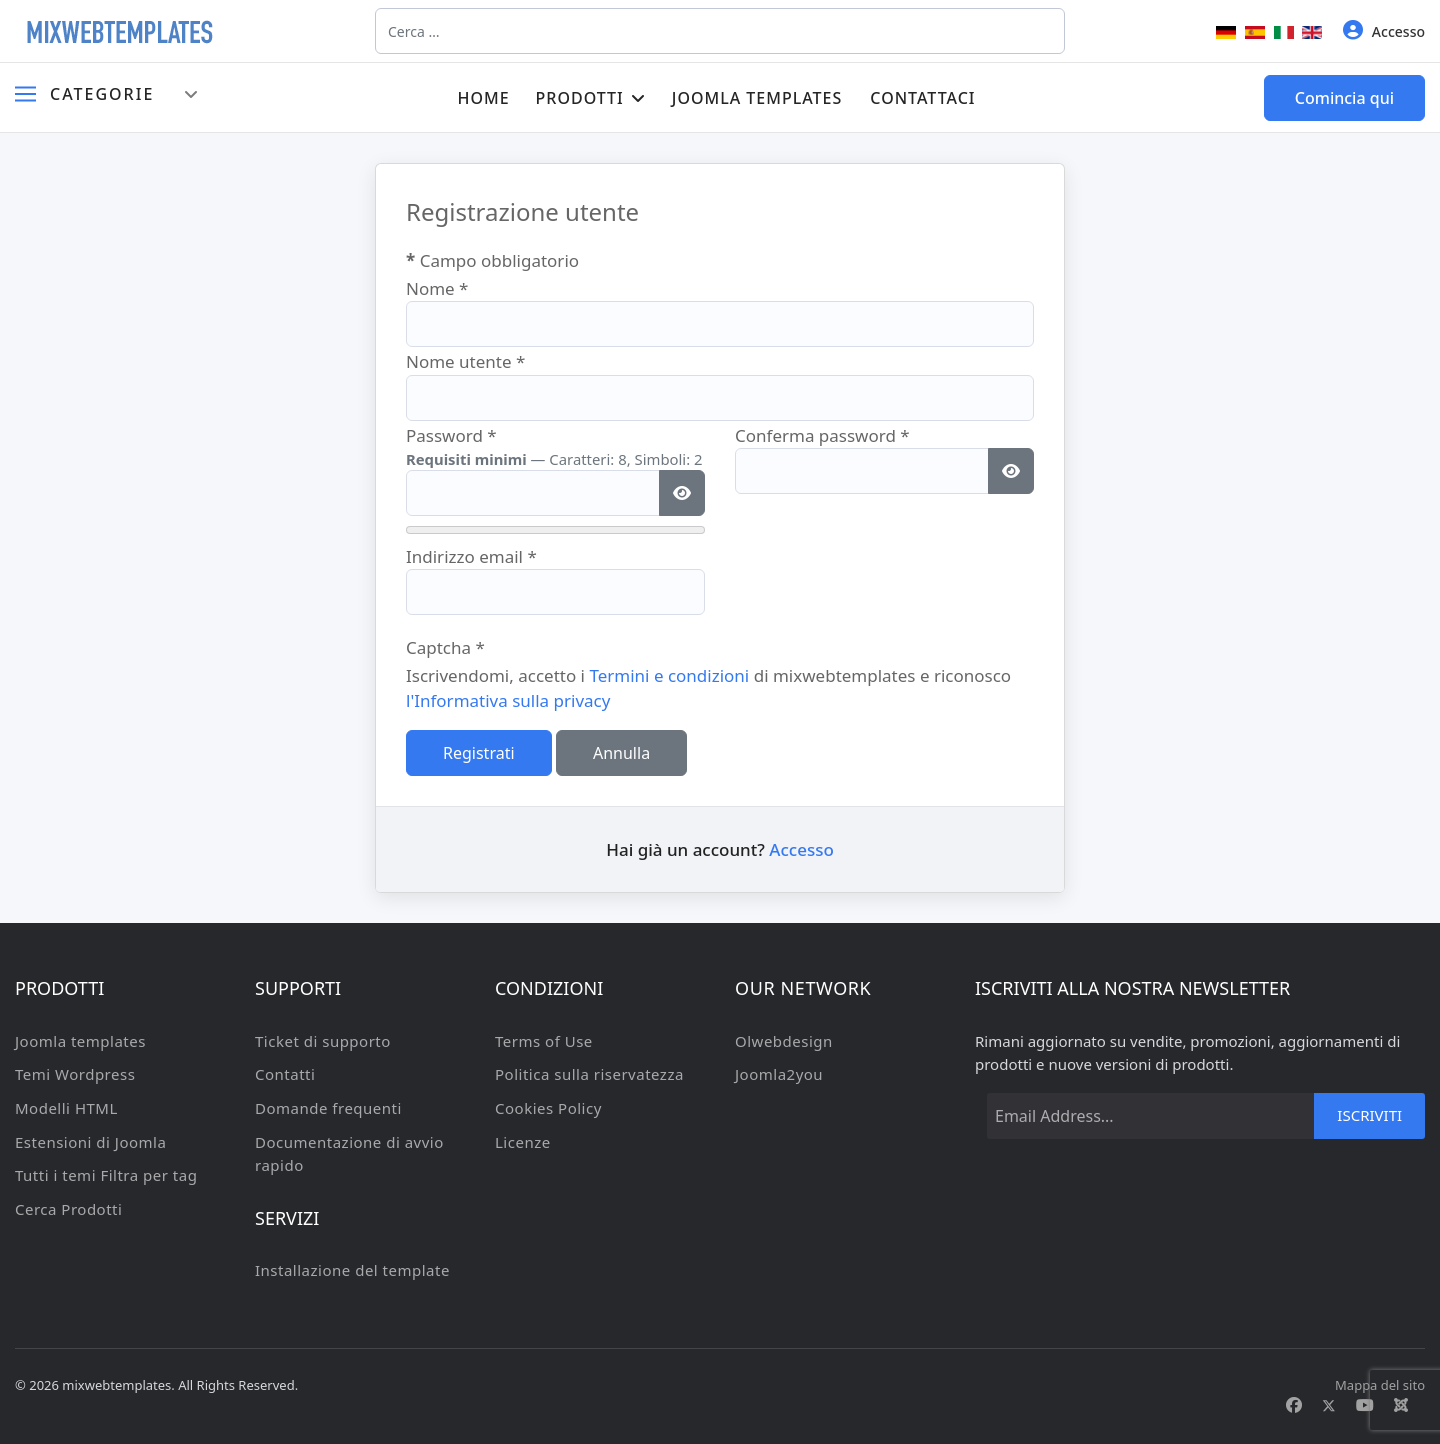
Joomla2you (779, 1074)
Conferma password (822, 435)
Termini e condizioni (669, 675)
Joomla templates (757, 98)
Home (483, 98)
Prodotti (580, 98)
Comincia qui (1344, 98)
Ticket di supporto (323, 1041)
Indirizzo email (471, 556)
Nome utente (465, 361)
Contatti (285, 1074)
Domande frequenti (328, 1108)
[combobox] (720, 31)
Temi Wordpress (75, 1074)
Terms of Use (544, 1041)
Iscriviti (1369, 1115)
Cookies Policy (548, 1108)
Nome (437, 288)
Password (451, 435)
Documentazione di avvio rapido (349, 1154)
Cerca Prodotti (68, 1209)
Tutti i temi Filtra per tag (106, 1175)
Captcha (445, 647)
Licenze (523, 1142)
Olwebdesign (784, 1041)
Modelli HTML (66, 1108)
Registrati (479, 753)
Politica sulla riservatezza (589, 1074)
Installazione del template (352, 1270)
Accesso (1384, 30)
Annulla (621, 753)
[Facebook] (1294, 1405)
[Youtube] (1365, 1405)
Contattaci (922, 98)
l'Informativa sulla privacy (508, 700)
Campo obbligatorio (492, 260)
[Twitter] (1329, 1405)
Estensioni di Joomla (90, 1142)
